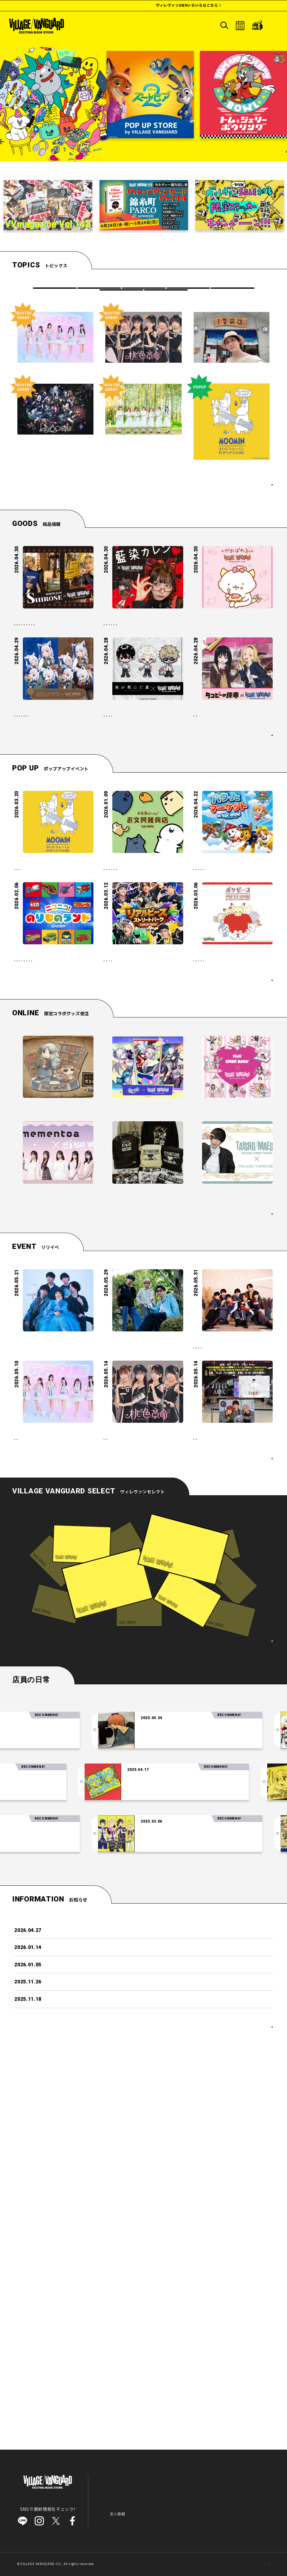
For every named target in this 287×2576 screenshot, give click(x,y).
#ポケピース (208, 1162)
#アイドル (233, 1630)
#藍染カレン (118, 672)
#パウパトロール (212, 1024)
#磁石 (23, 682)
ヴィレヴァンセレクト (181, 2486)
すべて (54, 291)
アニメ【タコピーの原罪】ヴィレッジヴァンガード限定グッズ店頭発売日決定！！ (232, 805)
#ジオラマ (27, 1175)
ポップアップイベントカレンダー (234, 1212)
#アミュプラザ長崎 (34, 712)
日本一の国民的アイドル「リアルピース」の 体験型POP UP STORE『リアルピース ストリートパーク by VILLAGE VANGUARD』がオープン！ (143, 1140)
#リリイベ (206, 1630)
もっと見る (253, 866)
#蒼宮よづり (29, 817)
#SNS (144, 672)
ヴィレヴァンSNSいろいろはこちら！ (224, 5)
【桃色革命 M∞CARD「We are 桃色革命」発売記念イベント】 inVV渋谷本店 (143, 1733)
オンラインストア (232, 2472)
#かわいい (147, 1044)
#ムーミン (27, 1024)
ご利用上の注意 (199, 2509)
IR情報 (153, 2509)
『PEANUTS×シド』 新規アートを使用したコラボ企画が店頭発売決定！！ (143, 1440)
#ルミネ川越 (29, 837)
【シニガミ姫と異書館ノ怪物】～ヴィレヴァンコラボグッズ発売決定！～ (52, 1347)
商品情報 (99, 291)
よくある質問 (115, 2518)
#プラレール (29, 1165)
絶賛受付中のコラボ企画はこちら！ (229, 1473)
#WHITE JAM (31, 672)
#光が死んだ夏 (120, 823)
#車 (72, 1165)
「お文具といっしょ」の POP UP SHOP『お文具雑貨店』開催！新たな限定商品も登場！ (142, 1006)
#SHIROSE (63, 672)
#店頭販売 (72, 682)
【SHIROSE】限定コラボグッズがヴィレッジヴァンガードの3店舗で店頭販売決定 (53, 654)
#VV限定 (46, 682)
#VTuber (79, 827)
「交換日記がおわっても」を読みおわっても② (145, 2120)
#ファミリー (118, 1044)
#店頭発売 (69, 712)
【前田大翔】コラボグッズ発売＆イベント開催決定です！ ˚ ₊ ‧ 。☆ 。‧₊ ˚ (232, 1440)
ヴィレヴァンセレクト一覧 (238, 1978)
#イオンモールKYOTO (37, 692)
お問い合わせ (144, 2518)
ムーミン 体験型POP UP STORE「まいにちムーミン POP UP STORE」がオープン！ (52, 1006)
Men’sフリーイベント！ (218, 1726)
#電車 (54, 1165)
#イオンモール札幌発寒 (127, 682)
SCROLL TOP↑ (251, 2561)
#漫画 (147, 823)
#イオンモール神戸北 (36, 702)
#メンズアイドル (243, 1738)
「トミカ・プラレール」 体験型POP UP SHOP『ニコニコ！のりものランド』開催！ (51, 1137)
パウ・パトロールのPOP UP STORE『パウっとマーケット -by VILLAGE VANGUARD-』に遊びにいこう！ (231, 1006)
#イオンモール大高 (124, 692)
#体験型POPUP (155, 1172)
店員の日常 (166, 302)
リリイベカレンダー (247, 1781)
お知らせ (111, 2509)
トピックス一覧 (249, 509)
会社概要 (172, 2509)
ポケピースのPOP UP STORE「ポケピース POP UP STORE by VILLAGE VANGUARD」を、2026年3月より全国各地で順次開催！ (232, 1140)
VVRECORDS (232, 291)
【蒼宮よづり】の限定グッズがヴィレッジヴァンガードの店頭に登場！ (52, 801)
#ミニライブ (208, 1640)
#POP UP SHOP (60, 1024)
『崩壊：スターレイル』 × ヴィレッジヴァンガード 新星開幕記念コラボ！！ (143, 1347)
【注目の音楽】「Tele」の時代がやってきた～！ (205, 2068)
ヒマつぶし (121, 302)
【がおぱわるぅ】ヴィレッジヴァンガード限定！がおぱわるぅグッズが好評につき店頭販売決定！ (232, 654)
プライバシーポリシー (238, 2509)
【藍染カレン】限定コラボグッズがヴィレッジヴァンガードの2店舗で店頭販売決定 (143, 654)
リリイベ (143, 291)
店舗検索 (168, 2493)
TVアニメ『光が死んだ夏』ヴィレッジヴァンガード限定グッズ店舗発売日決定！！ (143, 805)
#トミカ (80, 1155)
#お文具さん (118, 1024)
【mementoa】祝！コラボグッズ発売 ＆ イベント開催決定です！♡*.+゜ (52, 1440)
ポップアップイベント (188, 291)
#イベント (54, 1175)
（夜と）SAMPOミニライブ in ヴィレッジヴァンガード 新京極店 (53, 1608)
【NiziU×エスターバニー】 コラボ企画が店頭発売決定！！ (231, 1347)
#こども (152, 1034)
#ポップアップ (30, 1034)
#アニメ (170, 823)
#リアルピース (120, 1172)
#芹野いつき (60, 817)
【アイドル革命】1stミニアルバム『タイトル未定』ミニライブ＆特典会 (53, 1729)
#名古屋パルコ (241, 1640)
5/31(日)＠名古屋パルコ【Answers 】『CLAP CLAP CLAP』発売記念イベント (233, 1612)
